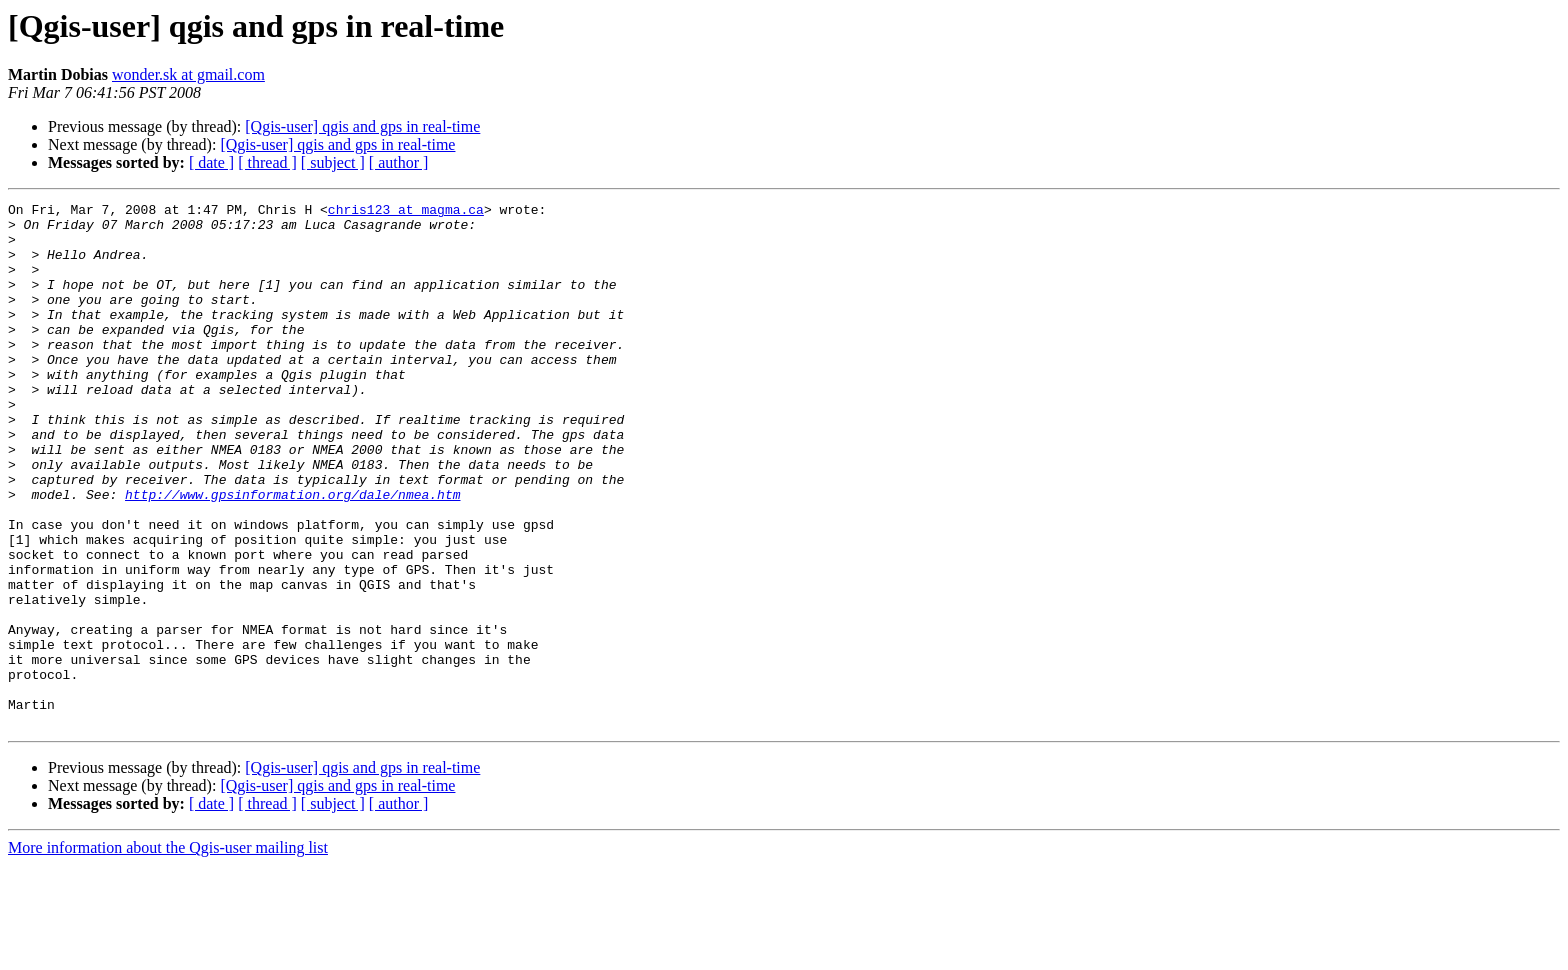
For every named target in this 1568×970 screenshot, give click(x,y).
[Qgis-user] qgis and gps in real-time (362, 126)
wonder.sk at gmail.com (188, 74)
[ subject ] (333, 162)
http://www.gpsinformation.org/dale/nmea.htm (292, 554)
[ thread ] (267, 162)
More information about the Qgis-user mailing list (168, 952)
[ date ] (211, 162)
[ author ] (399, 162)
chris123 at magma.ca (406, 212)
